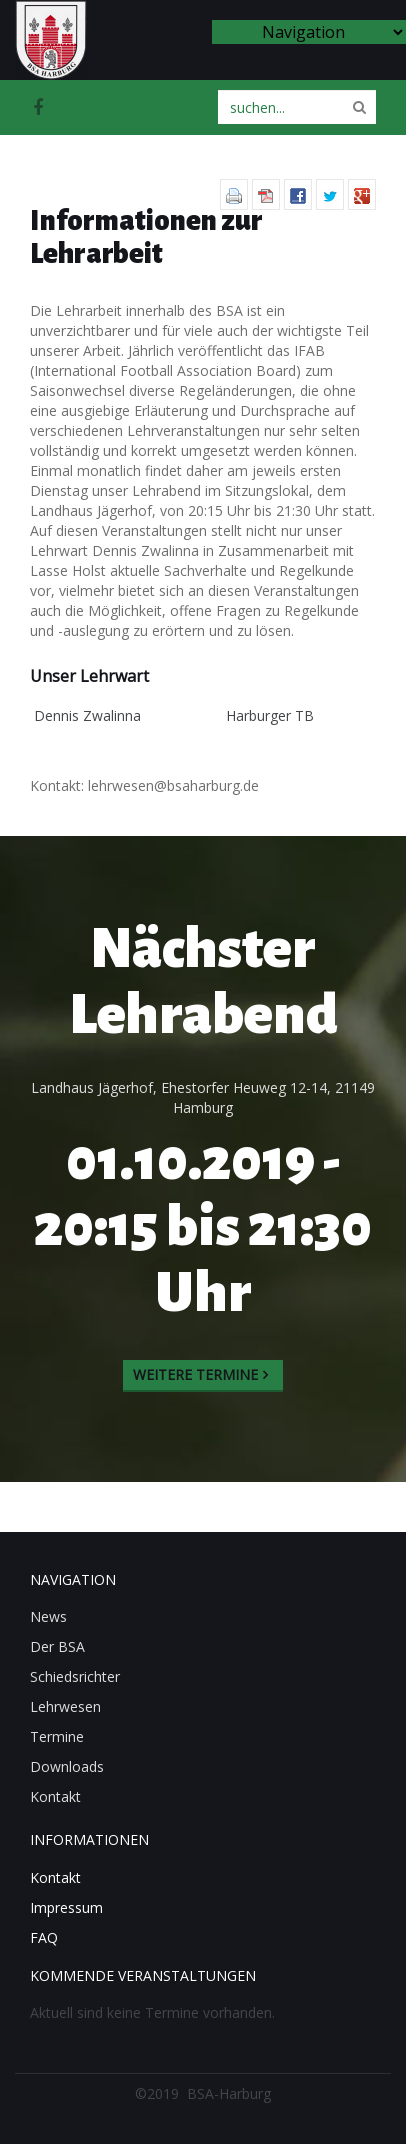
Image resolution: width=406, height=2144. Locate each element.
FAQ (44, 1937)
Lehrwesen (65, 1706)
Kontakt (55, 1796)
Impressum (66, 1907)
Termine (57, 1736)
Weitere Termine (195, 1374)
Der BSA (57, 1646)
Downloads (67, 1766)
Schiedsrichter (75, 1676)
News (48, 1616)
